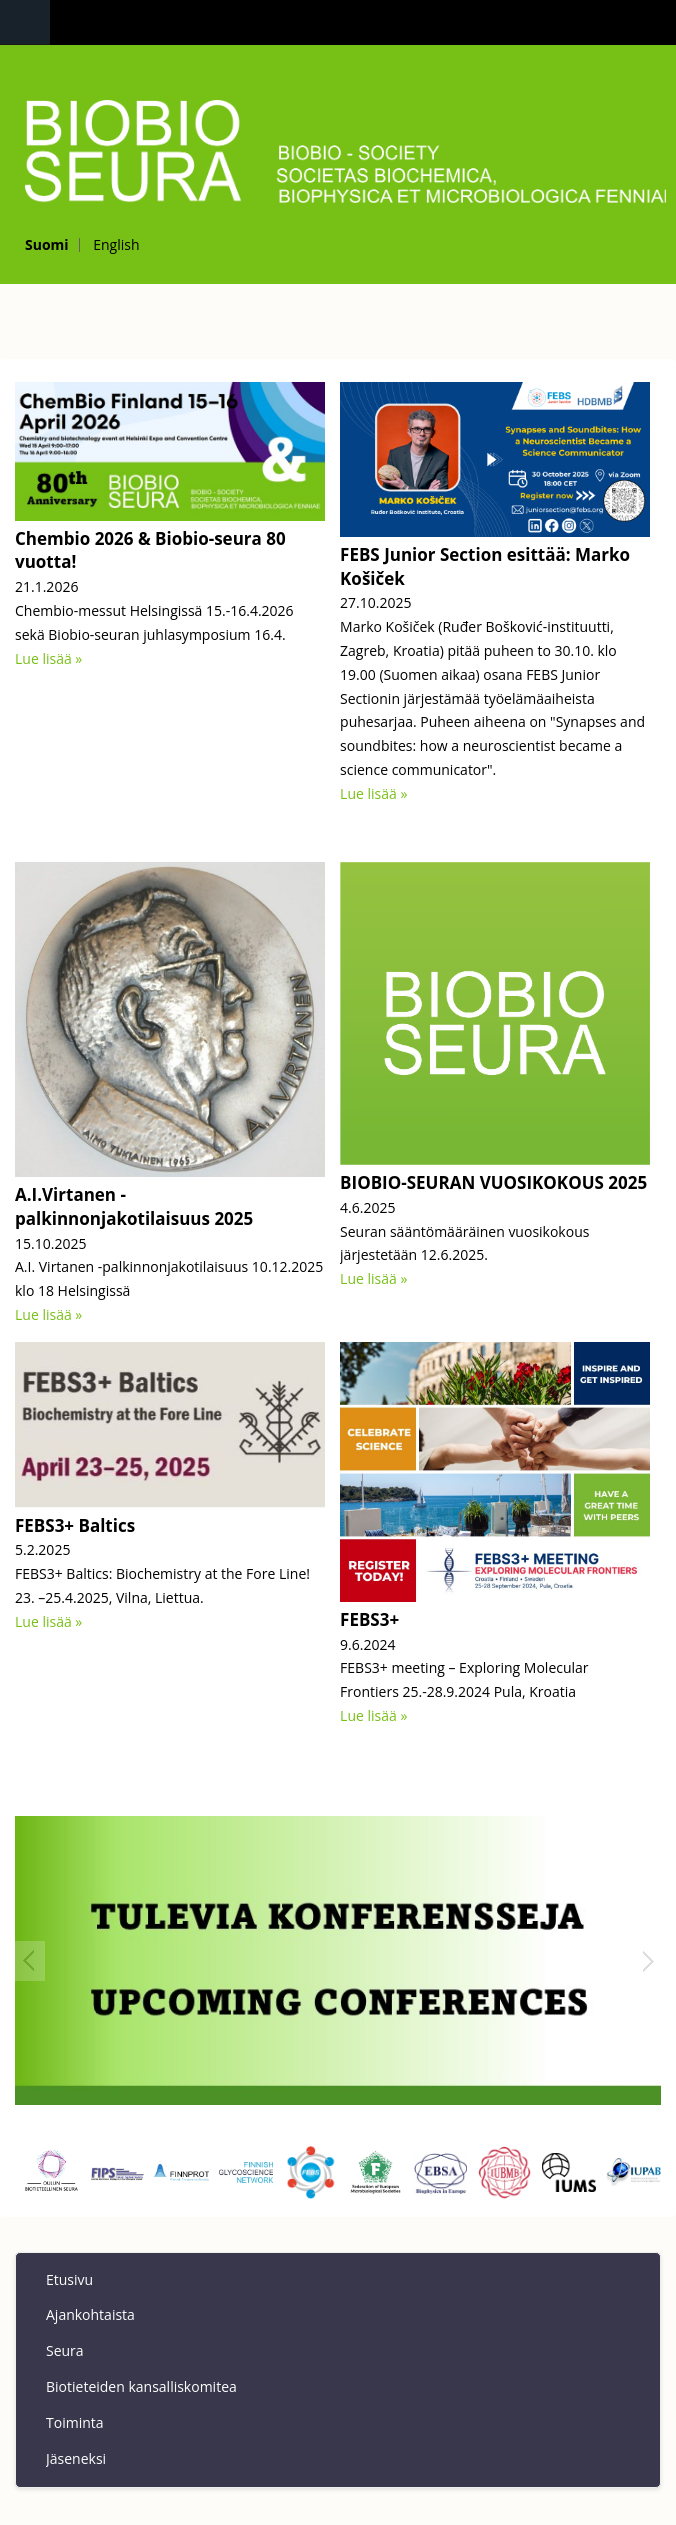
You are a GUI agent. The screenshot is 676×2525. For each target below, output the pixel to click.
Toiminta (75, 2422)
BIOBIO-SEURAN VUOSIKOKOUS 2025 (493, 1182)
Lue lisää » (48, 658)
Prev (30, 1961)
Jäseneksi (76, 2458)
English (116, 244)
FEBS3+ (369, 1619)
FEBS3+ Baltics (75, 1525)
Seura (65, 2350)
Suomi (47, 244)
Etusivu (69, 2279)
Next (646, 1961)
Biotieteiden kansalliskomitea (141, 2386)
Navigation (25, 22)
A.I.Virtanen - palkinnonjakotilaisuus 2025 (134, 1206)
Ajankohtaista (90, 2314)
